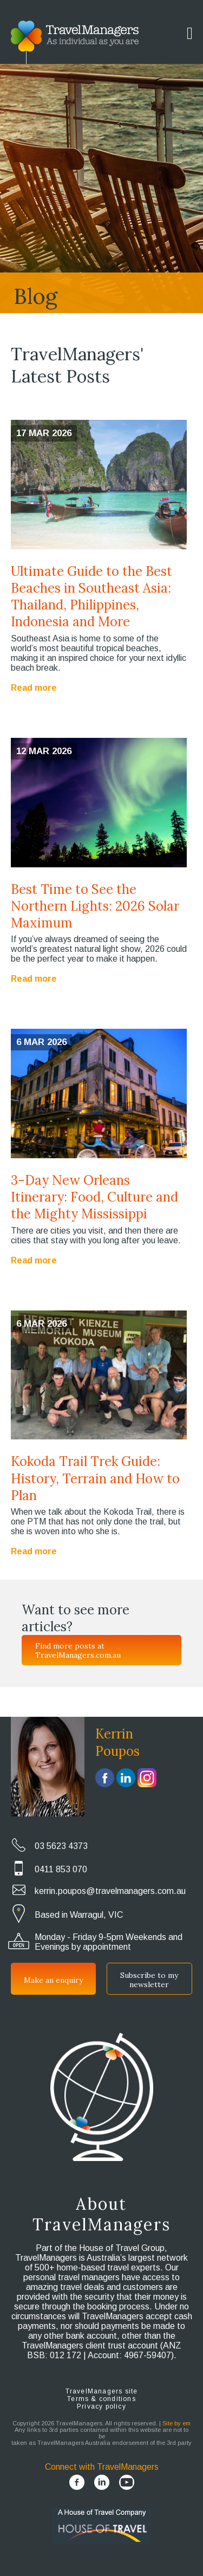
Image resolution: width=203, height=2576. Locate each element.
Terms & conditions (101, 2399)
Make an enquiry (53, 1980)
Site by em (176, 2423)
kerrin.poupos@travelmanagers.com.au (110, 1891)
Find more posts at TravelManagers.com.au (78, 1650)
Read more (34, 687)
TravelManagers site (102, 2391)
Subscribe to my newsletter (149, 1979)
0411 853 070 (61, 1869)
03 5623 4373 (61, 1846)
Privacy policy (101, 2406)
